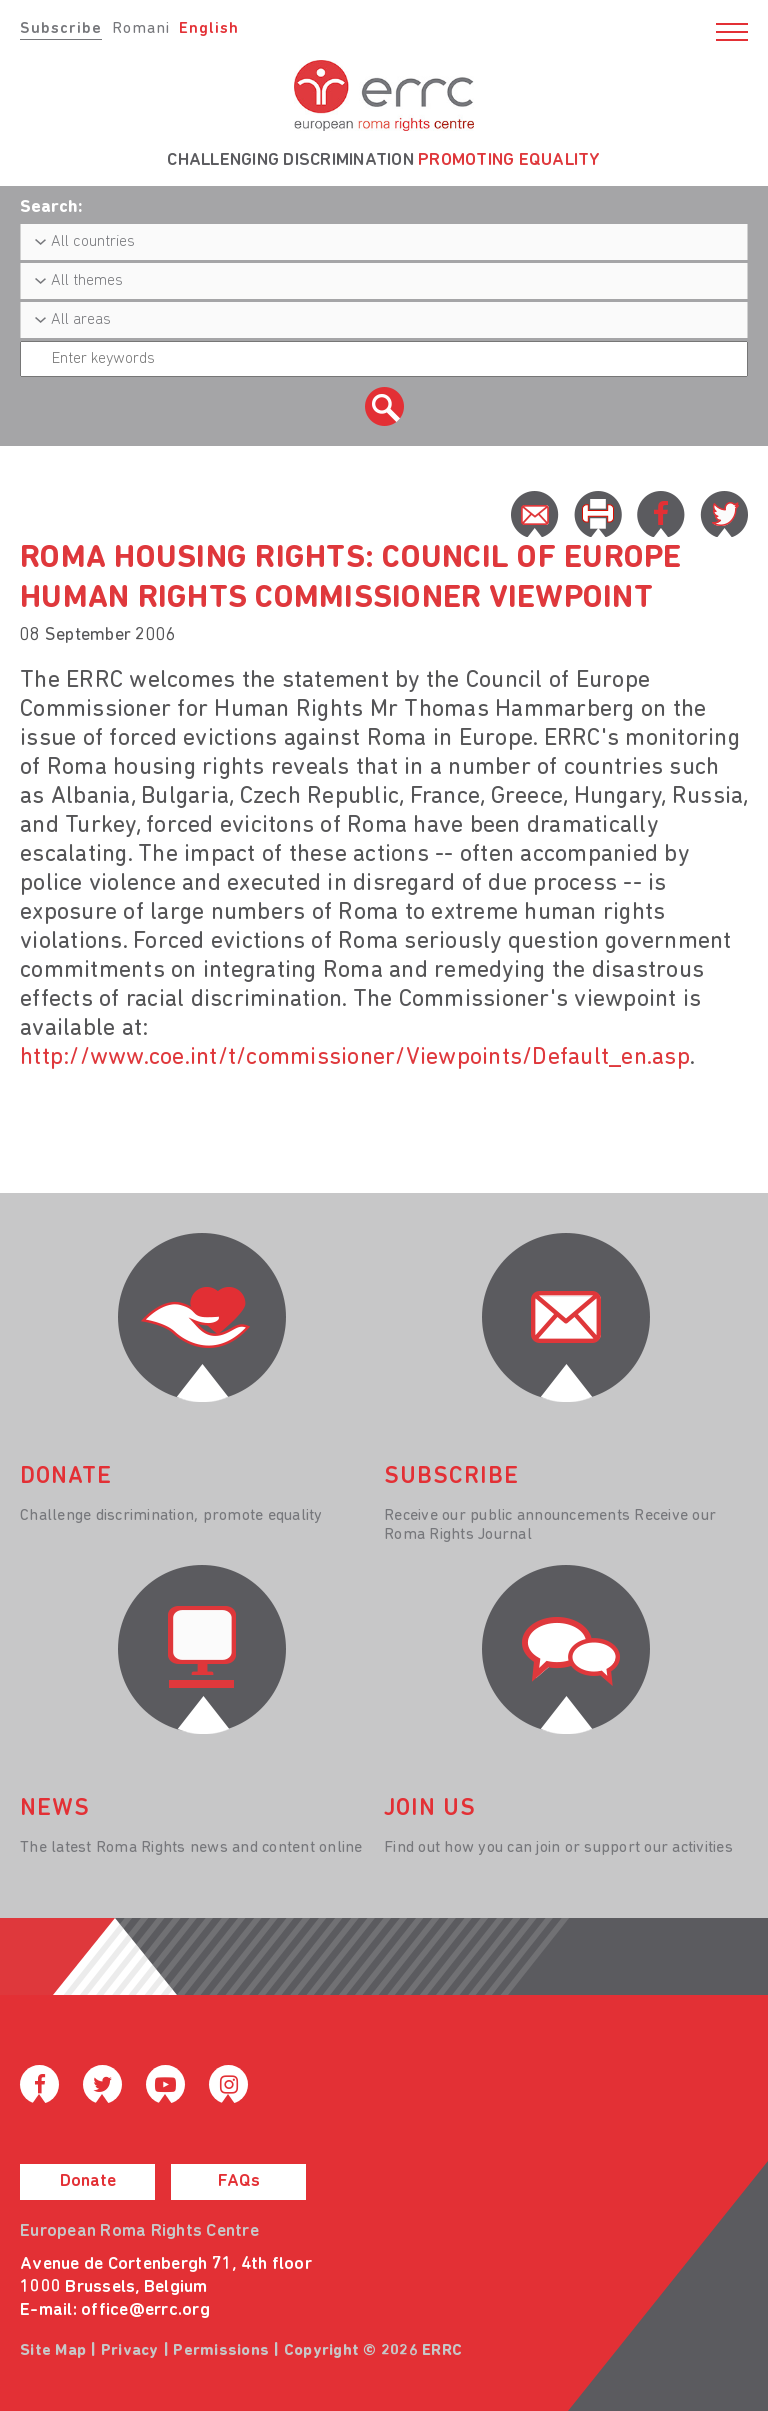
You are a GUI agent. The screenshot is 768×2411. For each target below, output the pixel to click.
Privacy (130, 2351)
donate (66, 1477)
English (209, 29)
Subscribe (61, 29)
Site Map (53, 2351)
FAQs (239, 2181)
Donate (88, 2181)
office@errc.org (145, 2310)
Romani (141, 29)
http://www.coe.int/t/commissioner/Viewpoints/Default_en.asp (355, 1058)
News (55, 1809)
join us (430, 1809)
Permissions (221, 2351)
